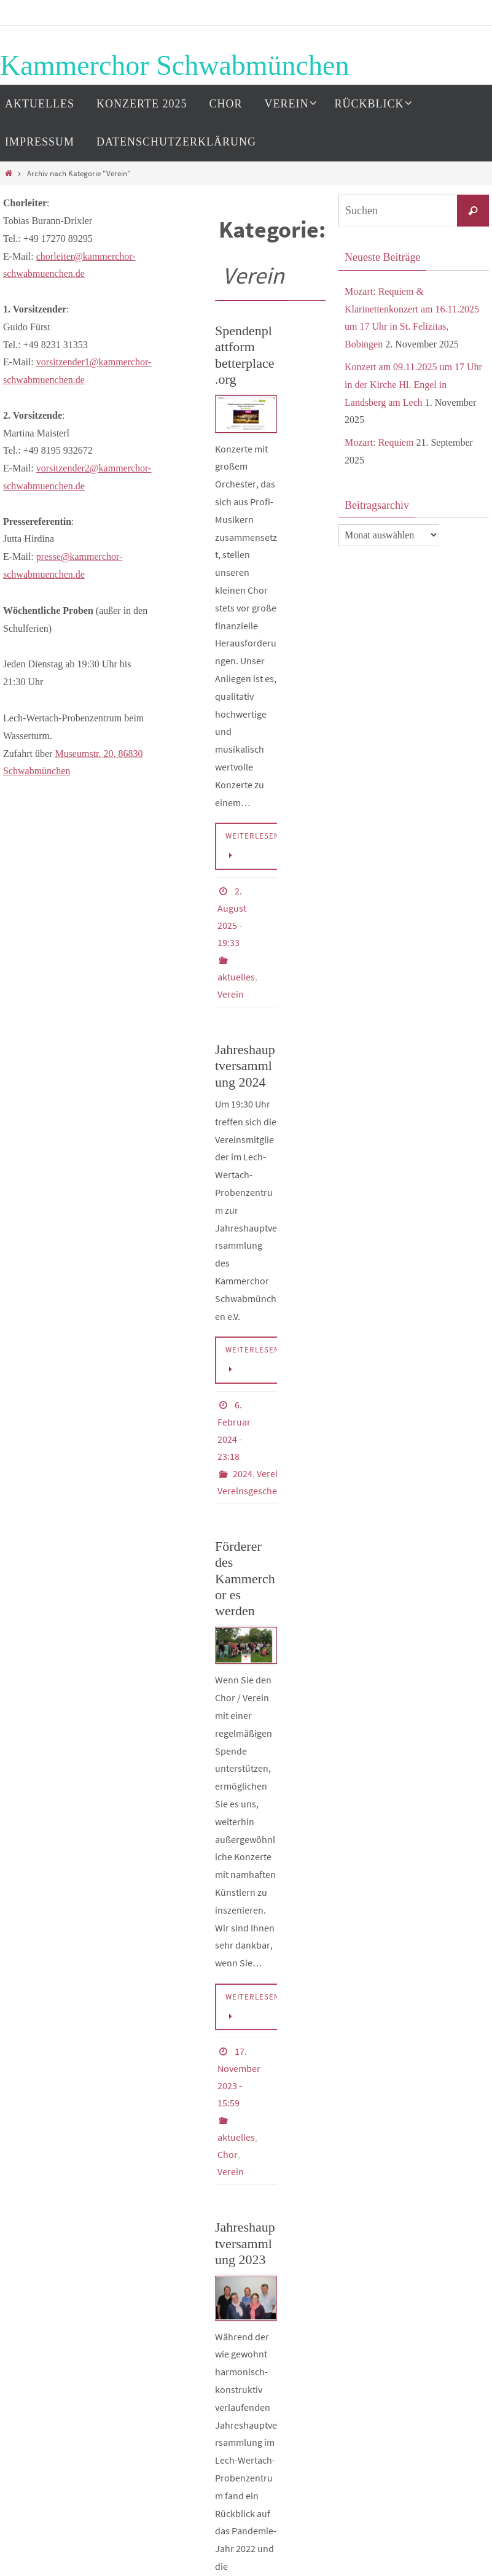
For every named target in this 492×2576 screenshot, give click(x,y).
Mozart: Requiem (379, 442)
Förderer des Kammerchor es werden (245, 1578)
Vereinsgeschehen (255, 1490)
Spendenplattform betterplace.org (245, 355)
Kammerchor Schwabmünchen (174, 65)
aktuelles (236, 977)
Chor (227, 2154)
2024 (242, 1473)
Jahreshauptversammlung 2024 (245, 1066)
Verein (230, 994)
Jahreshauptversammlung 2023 (245, 2243)
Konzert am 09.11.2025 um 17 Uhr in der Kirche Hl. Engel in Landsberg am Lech (413, 385)
